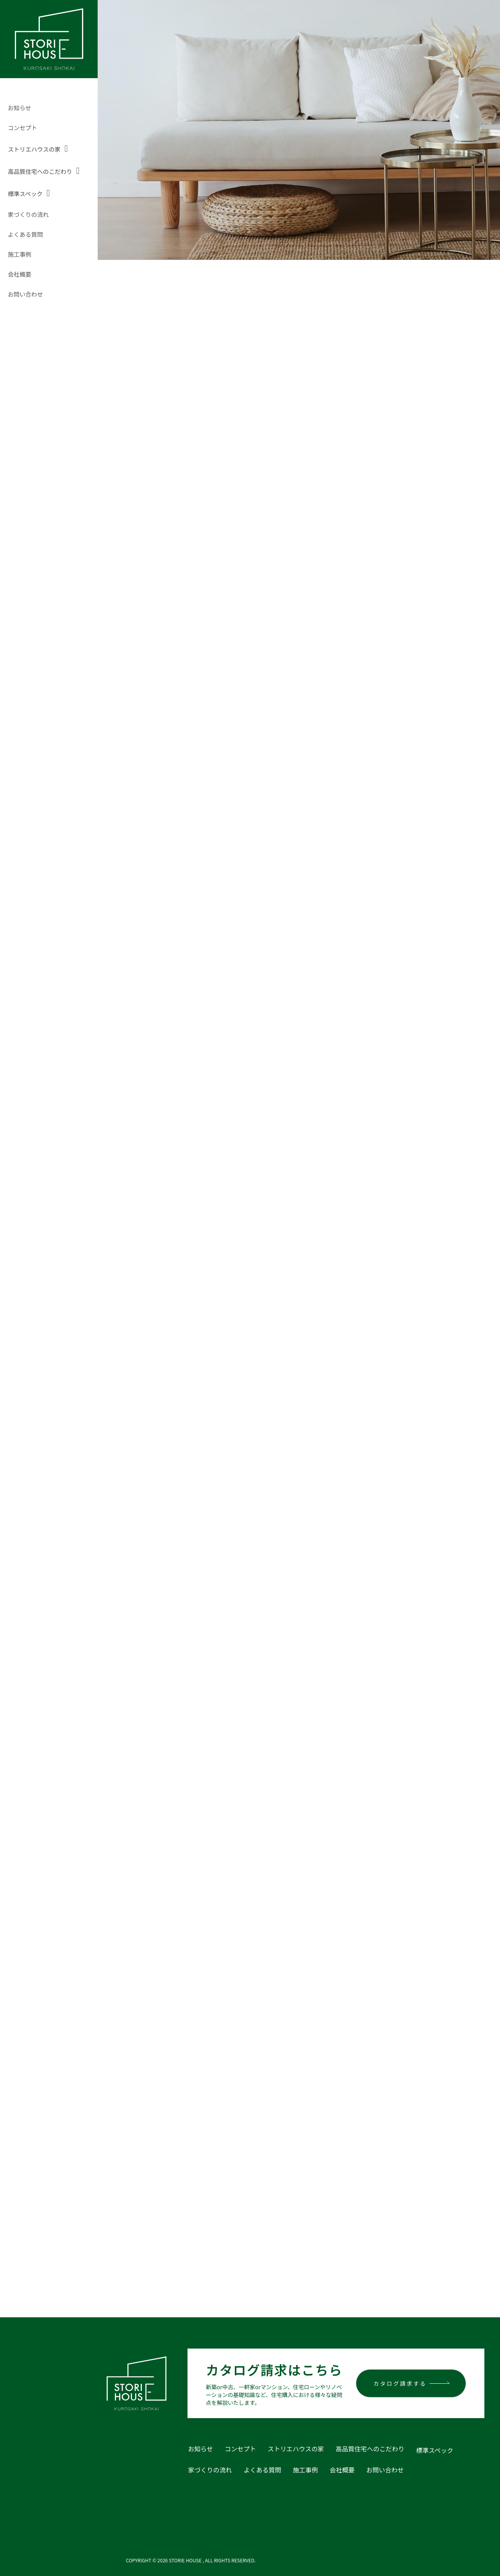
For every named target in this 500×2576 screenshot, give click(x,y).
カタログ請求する (400, 2375)
